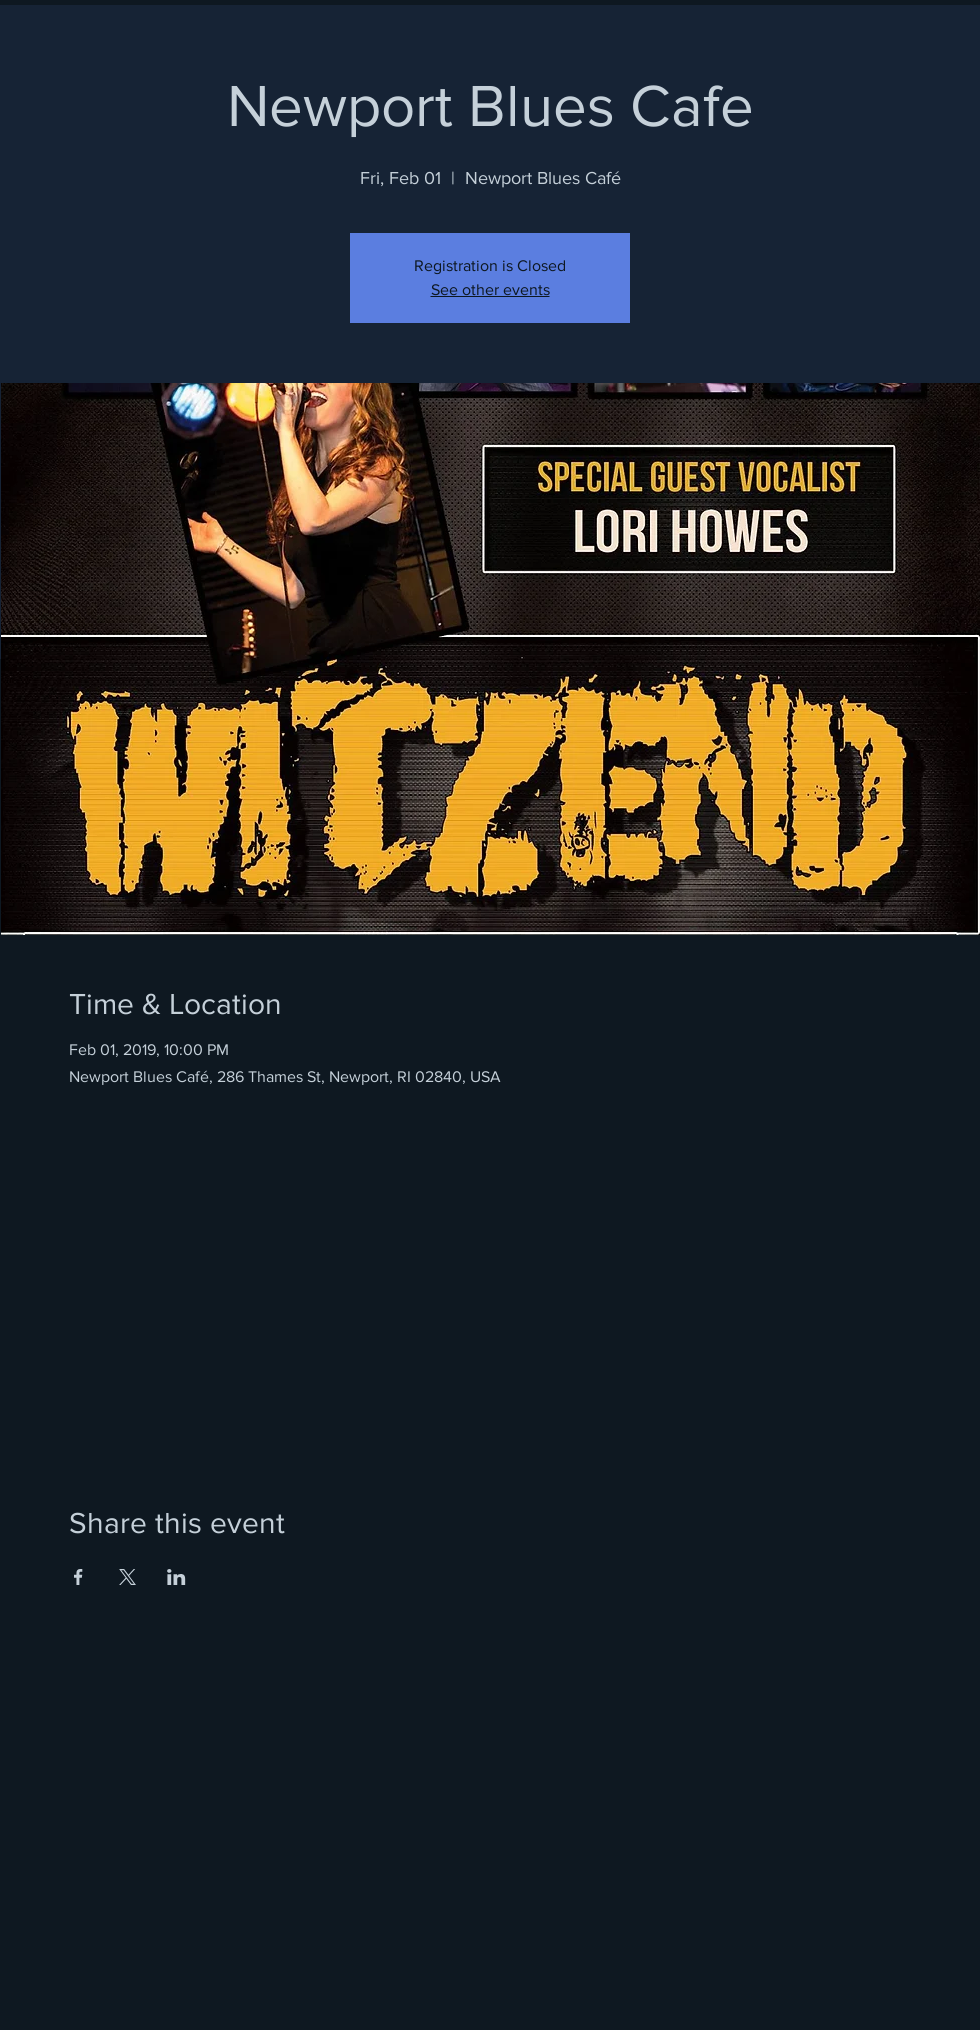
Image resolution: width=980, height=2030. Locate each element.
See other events (490, 289)
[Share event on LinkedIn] (176, 1577)
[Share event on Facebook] (78, 1577)
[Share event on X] (127, 1577)
